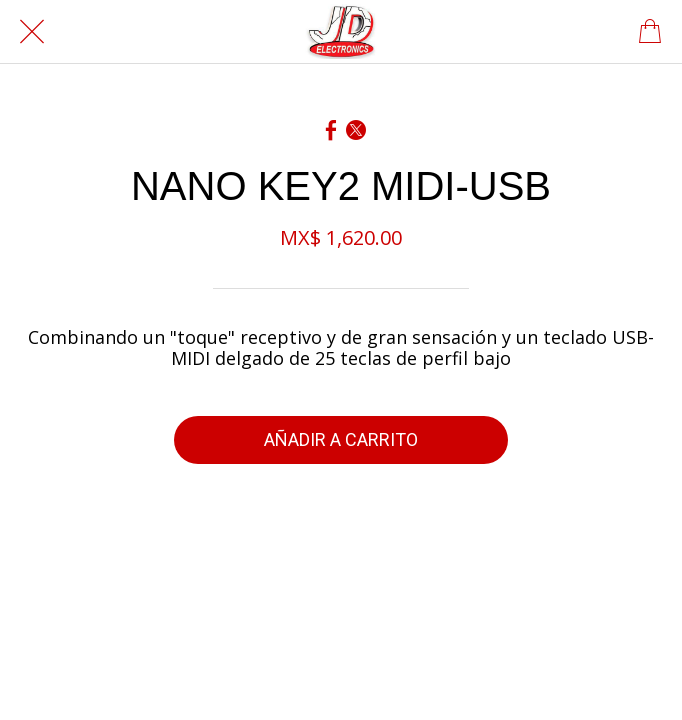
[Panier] (650, 32)
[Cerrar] (32, 32)
